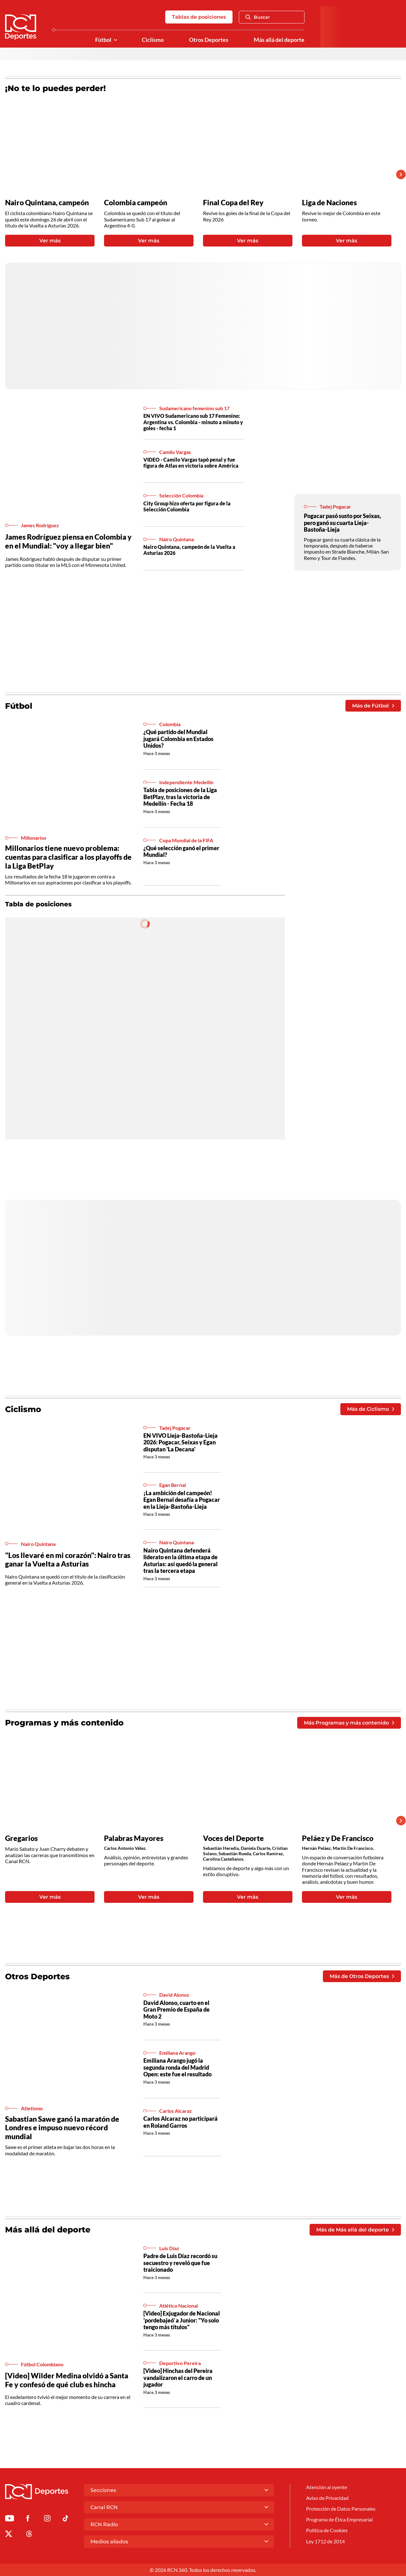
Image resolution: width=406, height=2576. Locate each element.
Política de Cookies (327, 2530)
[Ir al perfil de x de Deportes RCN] (8, 2535)
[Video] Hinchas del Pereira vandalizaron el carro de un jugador (178, 2377)
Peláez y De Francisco (337, 1838)
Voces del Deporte (233, 1838)
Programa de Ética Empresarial (339, 2519)
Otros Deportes (208, 39)
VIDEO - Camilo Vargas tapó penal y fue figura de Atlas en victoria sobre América (191, 463)
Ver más (50, 241)
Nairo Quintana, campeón (47, 202)
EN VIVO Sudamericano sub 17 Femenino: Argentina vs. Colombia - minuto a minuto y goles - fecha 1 (193, 422)
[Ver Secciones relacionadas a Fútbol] (115, 40)
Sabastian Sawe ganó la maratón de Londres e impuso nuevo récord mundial (62, 2127)
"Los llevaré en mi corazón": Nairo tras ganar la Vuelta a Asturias (67, 1559)
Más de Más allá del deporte (355, 2230)
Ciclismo (153, 39)
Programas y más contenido (64, 1722)
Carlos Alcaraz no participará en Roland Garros (180, 2122)
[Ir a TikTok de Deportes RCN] (65, 2519)
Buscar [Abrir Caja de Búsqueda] (258, 17)
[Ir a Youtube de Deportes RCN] (9, 2519)
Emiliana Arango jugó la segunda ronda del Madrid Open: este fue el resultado (177, 2067)
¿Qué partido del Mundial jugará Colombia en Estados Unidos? (178, 738)
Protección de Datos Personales (341, 2509)
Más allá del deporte (279, 39)
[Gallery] (198, 174)
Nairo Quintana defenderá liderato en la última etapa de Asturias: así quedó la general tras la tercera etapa (180, 1560)
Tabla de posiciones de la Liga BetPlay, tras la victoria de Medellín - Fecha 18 (180, 796)
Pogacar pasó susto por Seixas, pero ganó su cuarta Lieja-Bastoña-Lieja (342, 522)
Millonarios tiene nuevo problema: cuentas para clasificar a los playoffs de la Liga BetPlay (68, 857)
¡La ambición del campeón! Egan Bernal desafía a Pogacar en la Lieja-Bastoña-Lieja (181, 1499)
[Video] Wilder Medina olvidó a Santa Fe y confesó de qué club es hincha (66, 2380)
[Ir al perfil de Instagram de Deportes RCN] (47, 2519)
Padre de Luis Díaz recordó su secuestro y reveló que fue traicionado (180, 2262)
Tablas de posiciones (199, 17)
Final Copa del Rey (233, 202)
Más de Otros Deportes (362, 1976)
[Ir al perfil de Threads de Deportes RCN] (29, 2535)
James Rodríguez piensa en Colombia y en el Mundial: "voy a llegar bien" (68, 541)
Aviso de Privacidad (327, 2498)
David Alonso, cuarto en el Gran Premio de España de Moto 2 (176, 2009)
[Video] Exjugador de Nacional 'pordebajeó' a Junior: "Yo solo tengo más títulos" (181, 2320)
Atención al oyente (326, 2487)
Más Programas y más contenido (349, 1723)
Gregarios (21, 1838)
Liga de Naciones (329, 202)
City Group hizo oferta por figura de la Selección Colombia (187, 506)
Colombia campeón (135, 202)
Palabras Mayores (133, 1838)
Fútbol (103, 39)
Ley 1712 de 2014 (325, 2541)
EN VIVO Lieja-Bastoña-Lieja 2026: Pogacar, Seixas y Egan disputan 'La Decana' (180, 1442)
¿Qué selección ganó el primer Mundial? (181, 851)
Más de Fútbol (373, 706)
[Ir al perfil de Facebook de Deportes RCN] (27, 2519)
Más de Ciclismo (370, 1409)
